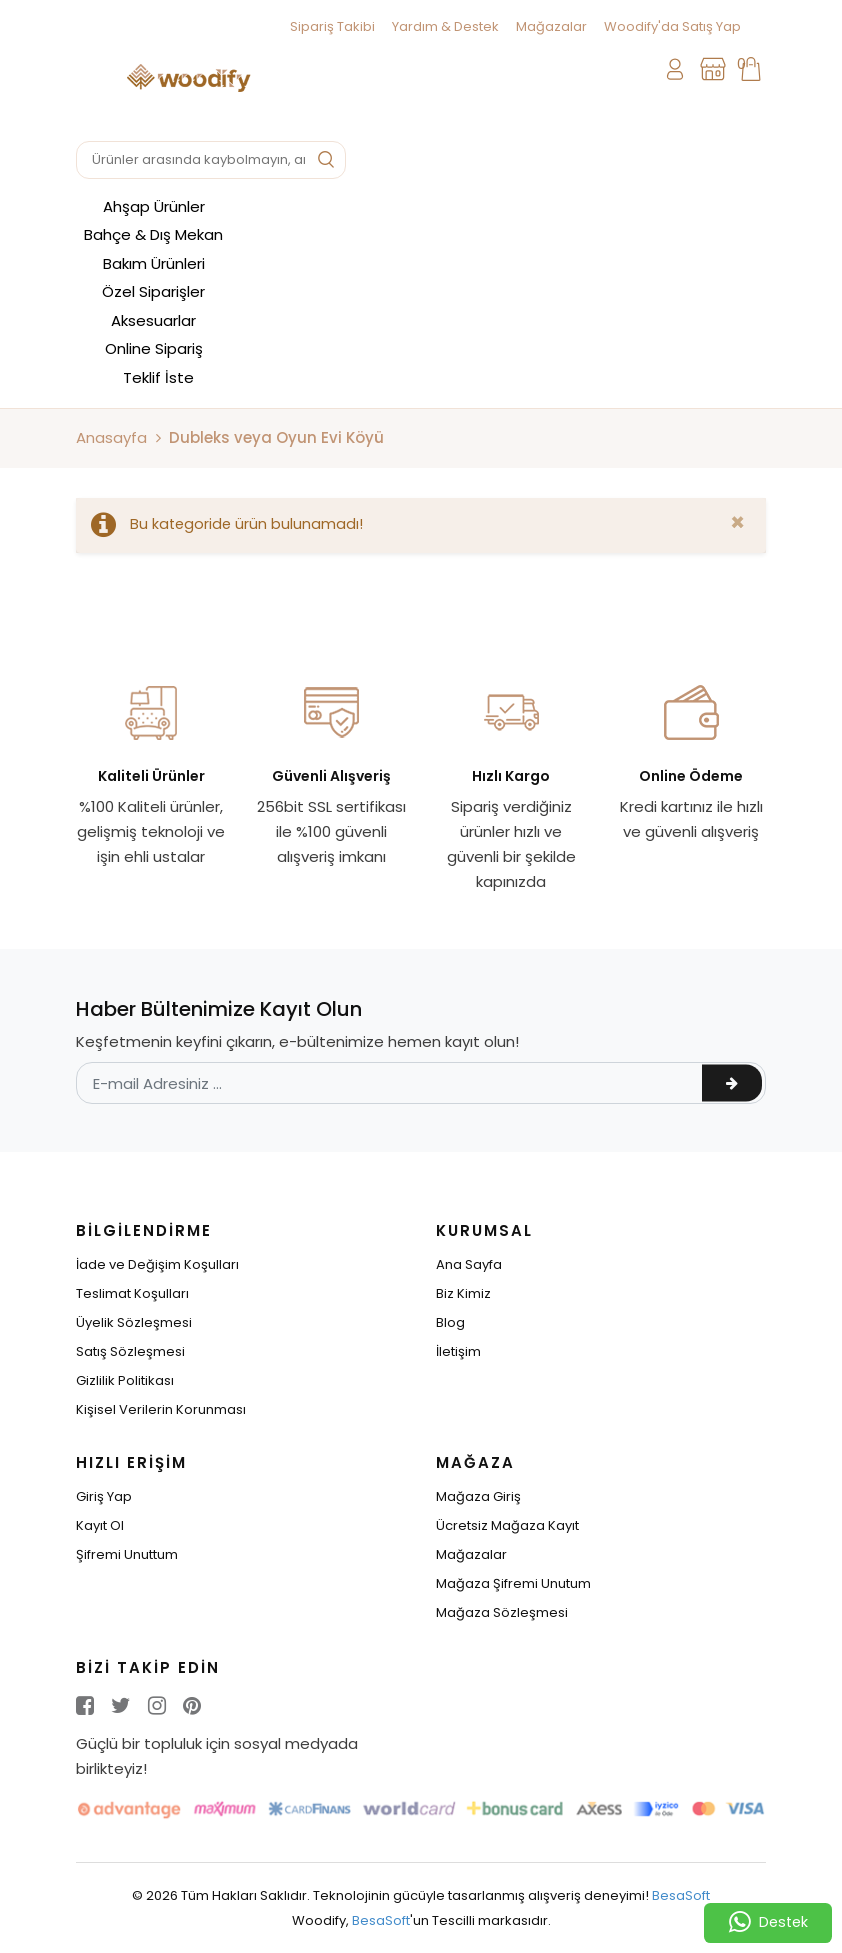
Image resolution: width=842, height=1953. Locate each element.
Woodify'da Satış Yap (672, 26)
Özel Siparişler (153, 291)
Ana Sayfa (469, 1264)
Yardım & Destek (445, 26)
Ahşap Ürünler (154, 206)
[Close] (737, 523)
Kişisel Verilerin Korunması (161, 1409)
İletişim (458, 1351)
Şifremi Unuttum (127, 1554)
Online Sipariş (154, 348)
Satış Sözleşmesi (130, 1351)
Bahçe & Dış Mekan (153, 234)
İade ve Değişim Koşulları (157, 1264)
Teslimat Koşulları (132, 1293)
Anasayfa (111, 437)
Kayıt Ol (100, 1525)
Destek (768, 1923)
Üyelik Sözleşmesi (134, 1322)
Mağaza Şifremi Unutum (513, 1583)
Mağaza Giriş (478, 1496)
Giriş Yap (104, 1496)
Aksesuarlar (153, 320)
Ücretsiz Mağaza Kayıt (507, 1525)
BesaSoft (681, 1895)
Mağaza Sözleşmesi (502, 1612)
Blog (450, 1322)
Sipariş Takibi (332, 26)
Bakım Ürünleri (154, 263)
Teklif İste (158, 377)
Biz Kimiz (463, 1293)
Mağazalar (551, 26)
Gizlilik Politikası (125, 1380)
